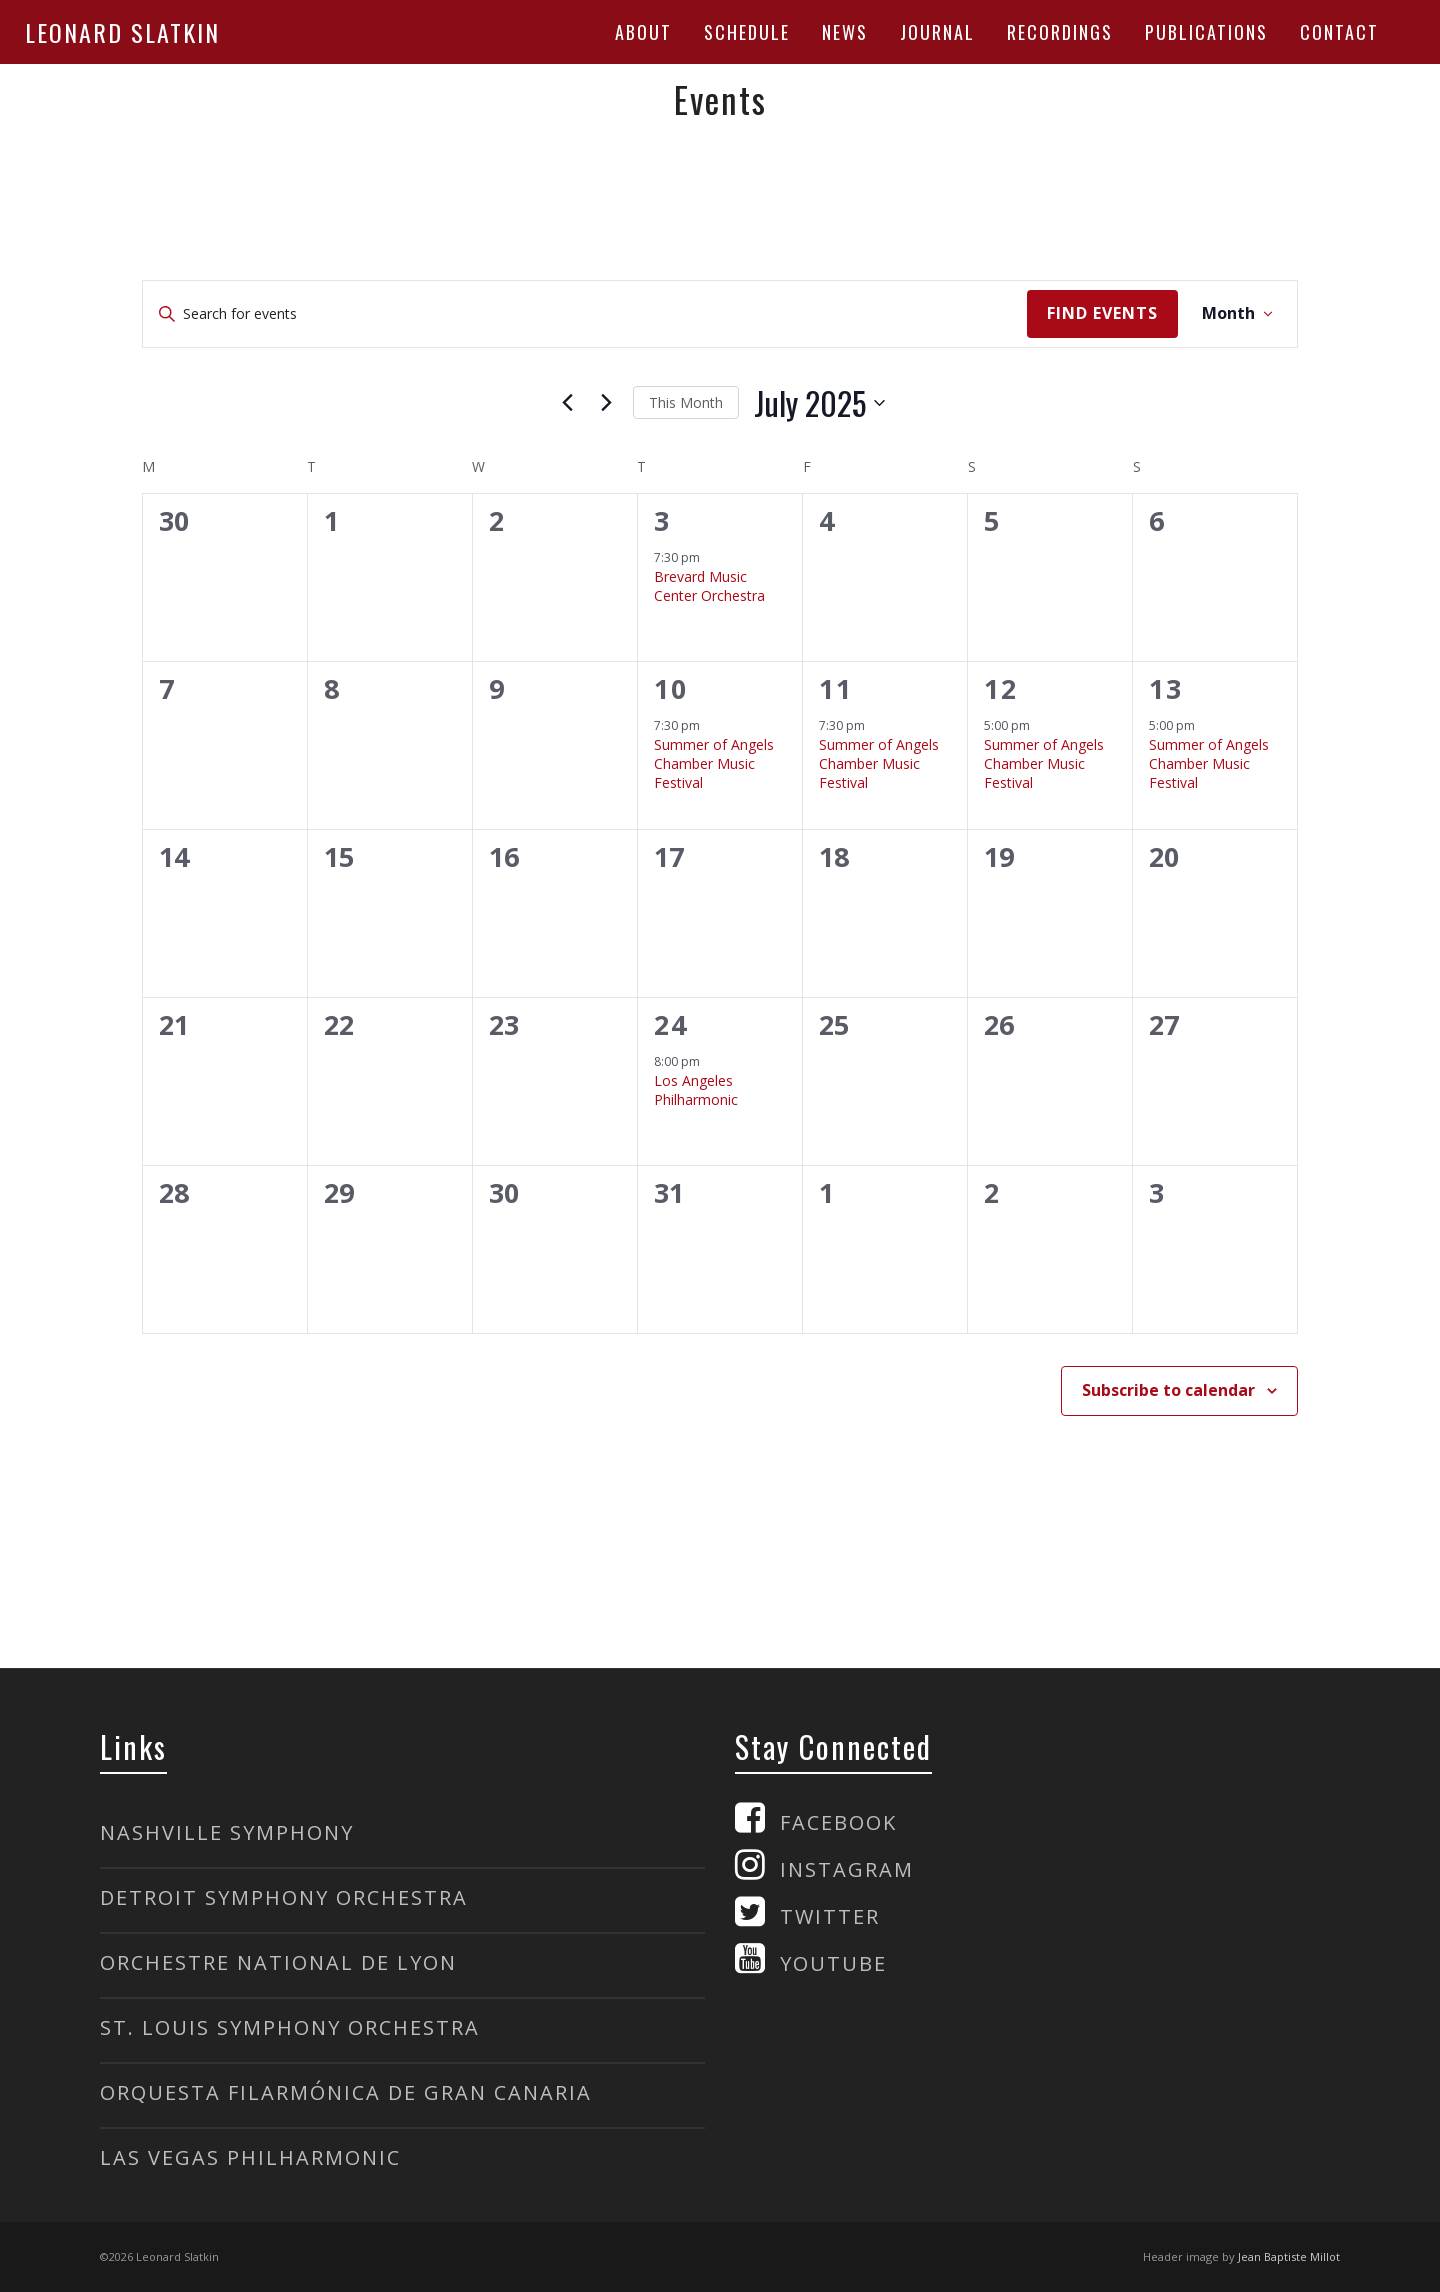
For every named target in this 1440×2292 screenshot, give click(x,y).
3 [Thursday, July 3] (662, 520)
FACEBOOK (838, 1822)
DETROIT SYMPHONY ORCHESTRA (284, 1897)
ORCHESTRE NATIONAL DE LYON (278, 1962)
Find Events (1102, 313)
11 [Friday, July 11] (836, 688)
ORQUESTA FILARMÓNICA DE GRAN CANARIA (346, 2092)
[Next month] (606, 403)
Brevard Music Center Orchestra (709, 586)
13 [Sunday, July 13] (1166, 688)
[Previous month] (567, 403)
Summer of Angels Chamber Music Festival (714, 764)
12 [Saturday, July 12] (1001, 688)
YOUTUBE (833, 1963)
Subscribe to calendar (1168, 1390)
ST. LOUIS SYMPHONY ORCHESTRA (290, 2027)
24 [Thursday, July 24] (671, 1024)
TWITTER (830, 1916)
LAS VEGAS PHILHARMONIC (250, 2157)
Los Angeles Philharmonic (696, 1090)
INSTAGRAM (847, 1869)
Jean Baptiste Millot (1289, 2256)
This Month (686, 402)
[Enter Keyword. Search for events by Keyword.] (585, 314)
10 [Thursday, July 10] (671, 688)
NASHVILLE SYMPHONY (227, 1832)
